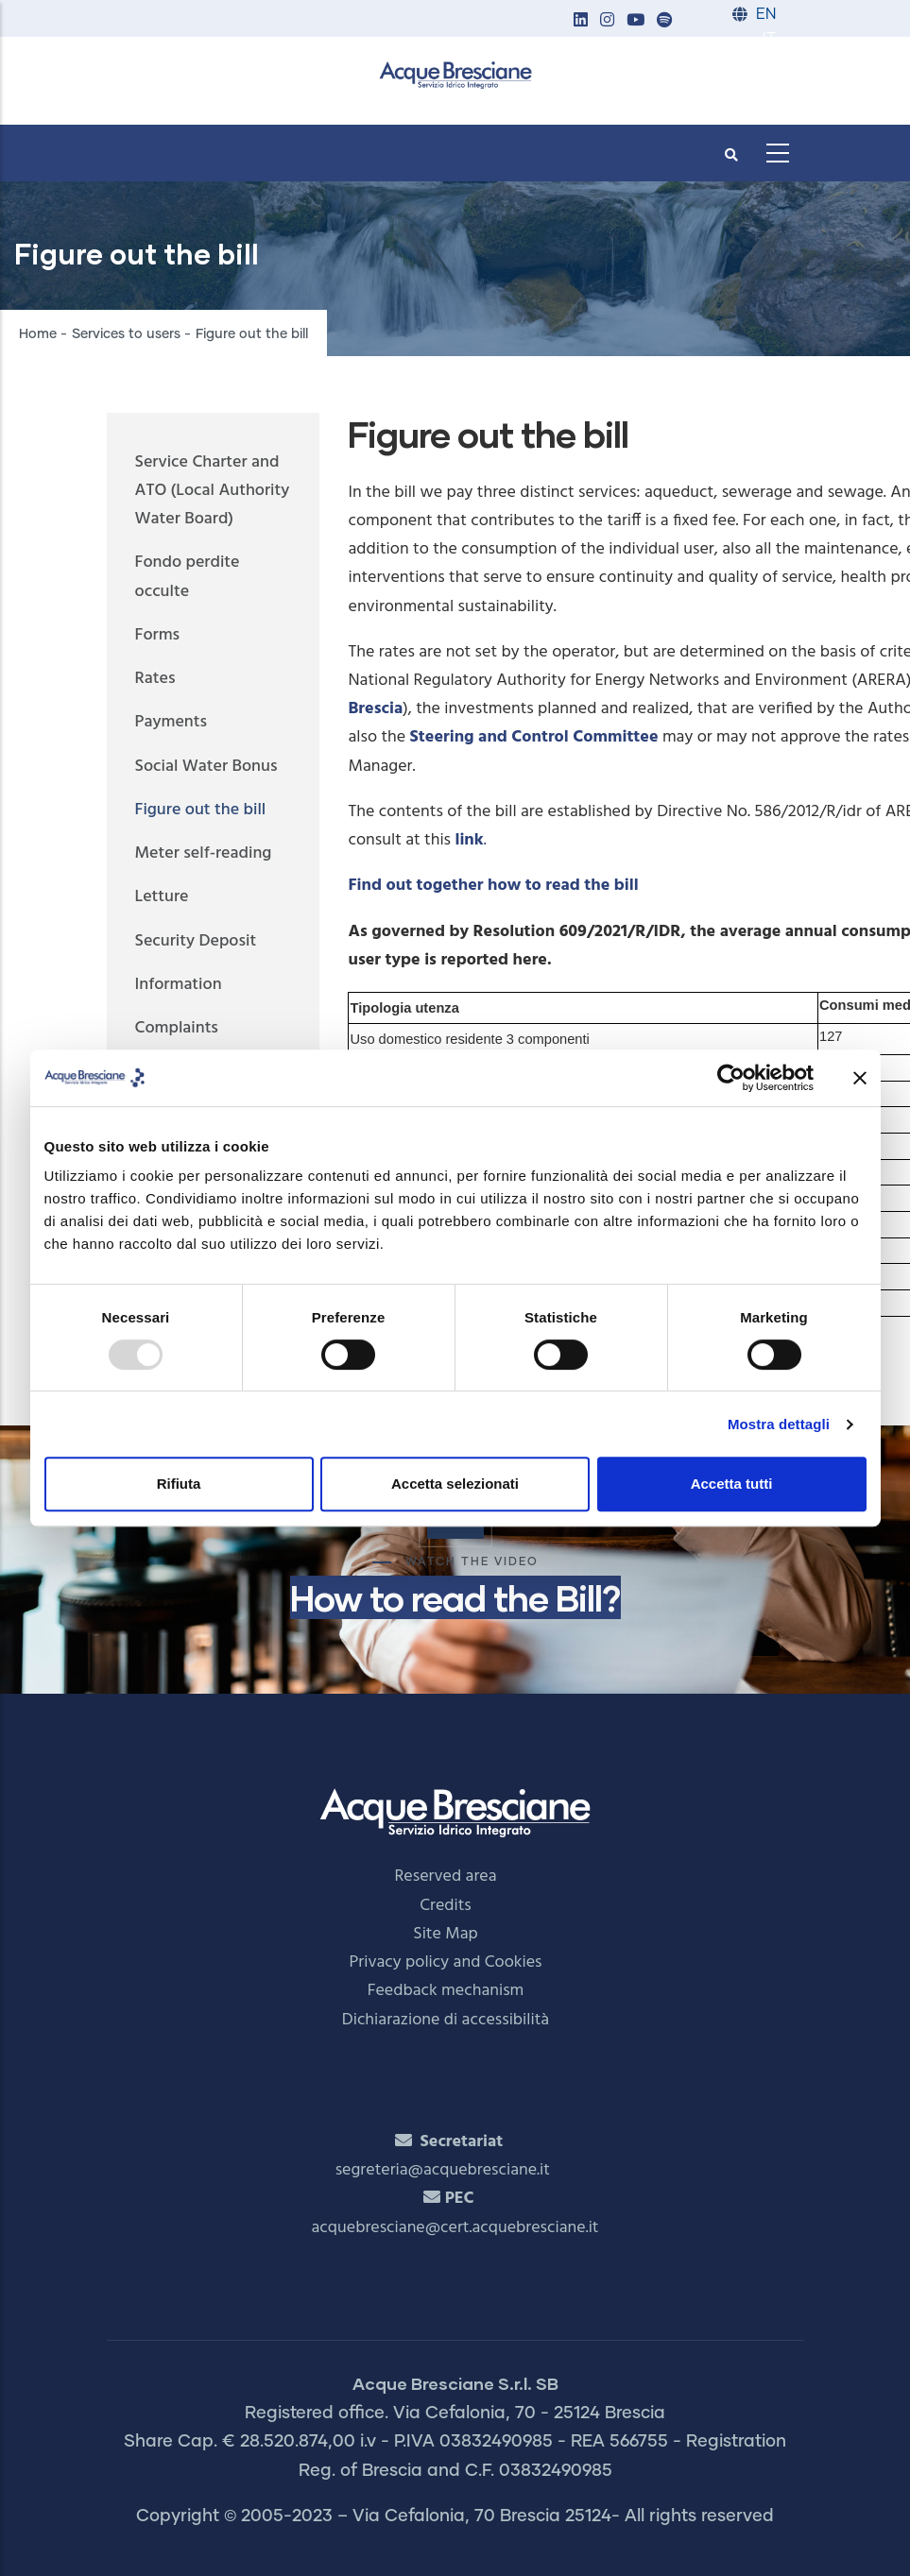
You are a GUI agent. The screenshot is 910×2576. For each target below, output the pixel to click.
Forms (157, 635)
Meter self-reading (203, 853)
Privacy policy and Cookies (446, 1962)
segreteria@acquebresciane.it (442, 2170)
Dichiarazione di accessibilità (445, 2020)
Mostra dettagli (779, 1424)
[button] (581, 21)
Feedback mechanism (446, 1991)
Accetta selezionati (455, 1484)
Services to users (126, 334)
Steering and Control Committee (534, 737)
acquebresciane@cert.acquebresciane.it (455, 2228)
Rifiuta (179, 1484)
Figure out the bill (200, 810)
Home (38, 334)
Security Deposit (196, 941)
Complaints (176, 1028)
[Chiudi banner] (860, 1077)
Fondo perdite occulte (187, 577)
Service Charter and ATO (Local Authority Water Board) (212, 491)
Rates (155, 678)
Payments (171, 722)
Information (178, 984)
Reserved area (446, 1876)
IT (769, 39)
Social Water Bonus (206, 766)
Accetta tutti (732, 1484)
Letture (162, 897)
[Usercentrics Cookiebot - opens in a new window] (731, 1078)
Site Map (445, 1934)
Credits (446, 1905)
